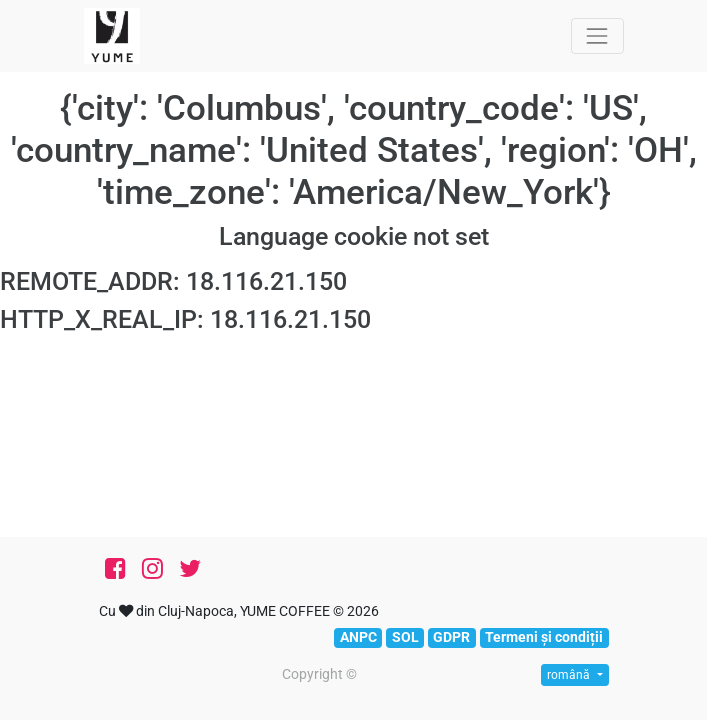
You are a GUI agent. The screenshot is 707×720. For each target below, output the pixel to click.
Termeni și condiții (544, 637)
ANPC (358, 637)
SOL (405, 637)
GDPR (451, 637)
